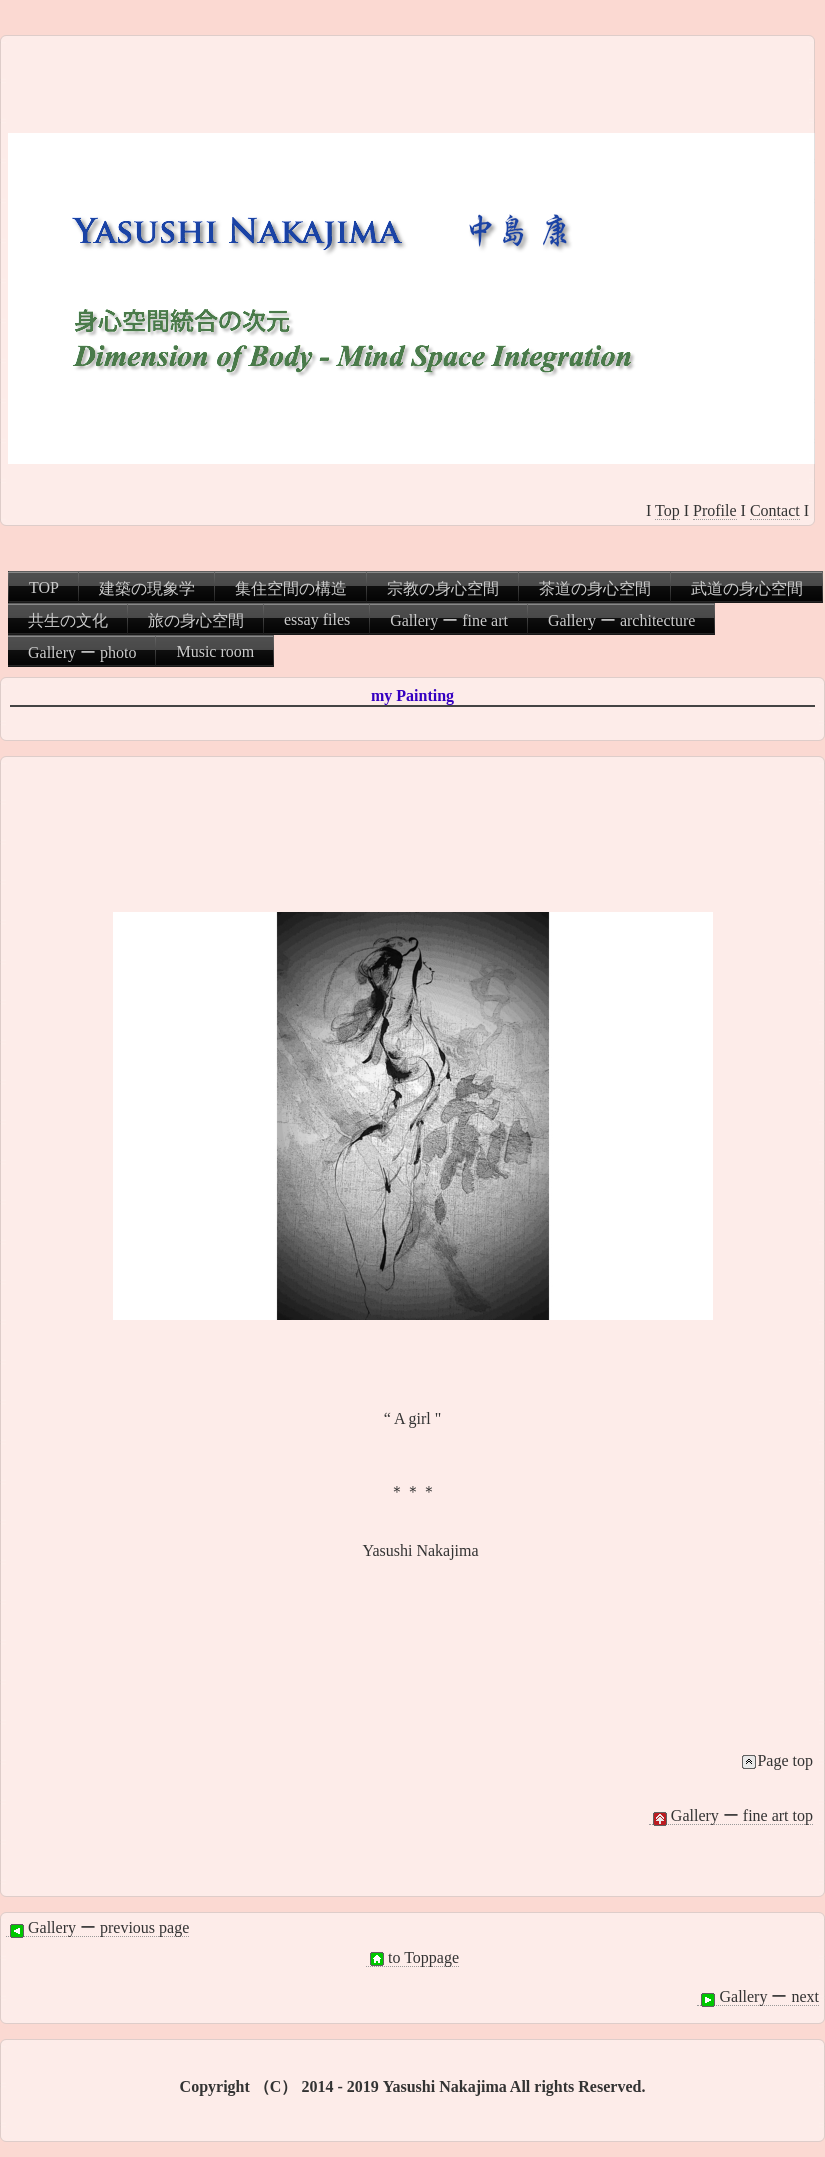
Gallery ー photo (82, 652)
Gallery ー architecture (621, 620)
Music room (215, 651)
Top (667, 510)
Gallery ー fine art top (731, 1816)
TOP (44, 587)
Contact (775, 510)
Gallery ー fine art (449, 620)
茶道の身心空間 (595, 588)
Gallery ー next (758, 1997)
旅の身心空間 (196, 620)
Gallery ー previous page (97, 1928)
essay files (317, 619)
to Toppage (412, 1958)
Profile (715, 510)
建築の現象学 (147, 588)
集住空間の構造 (291, 588)
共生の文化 (68, 620)
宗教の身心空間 (443, 588)
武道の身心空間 (747, 588)
